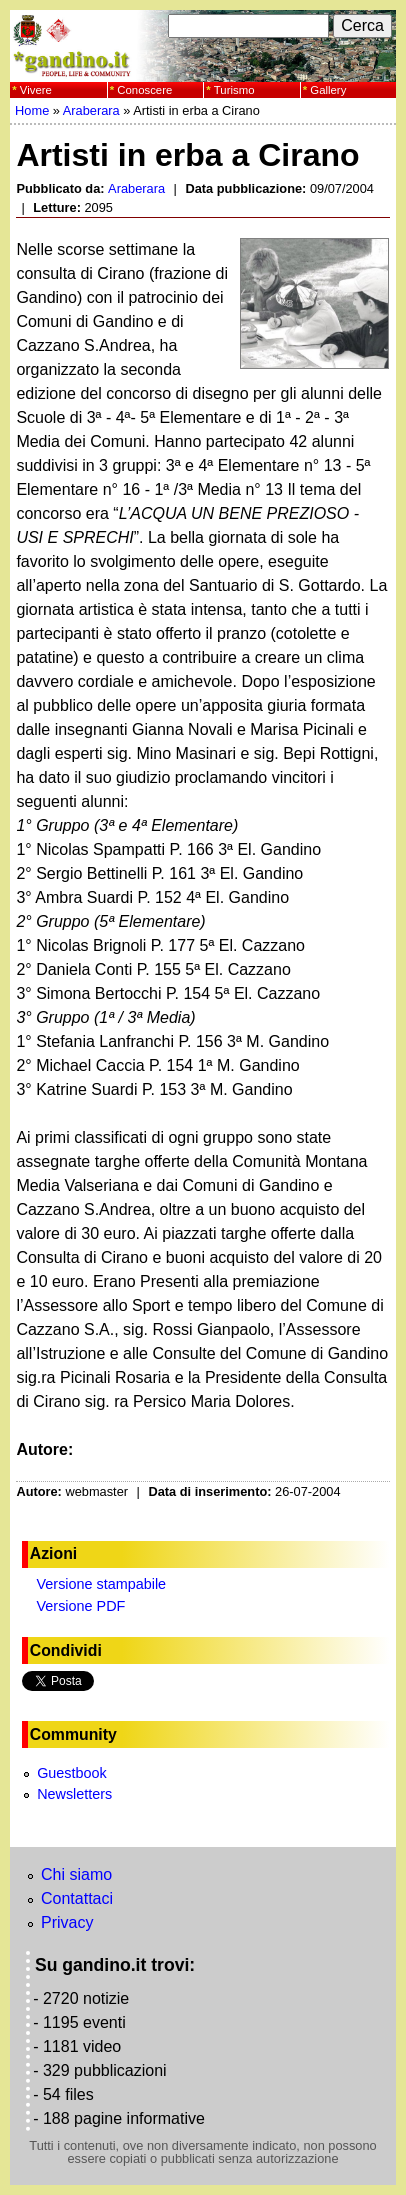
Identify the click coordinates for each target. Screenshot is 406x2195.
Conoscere (144, 90)
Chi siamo (76, 1874)
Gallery (328, 90)
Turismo (234, 90)
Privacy (67, 1922)
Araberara (91, 110)
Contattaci (77, 1898)
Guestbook (72, 1773)
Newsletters (74, 1794)
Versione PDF (81, 1606)
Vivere (36, 90)
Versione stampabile (102, 1584)
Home (32, 110)
